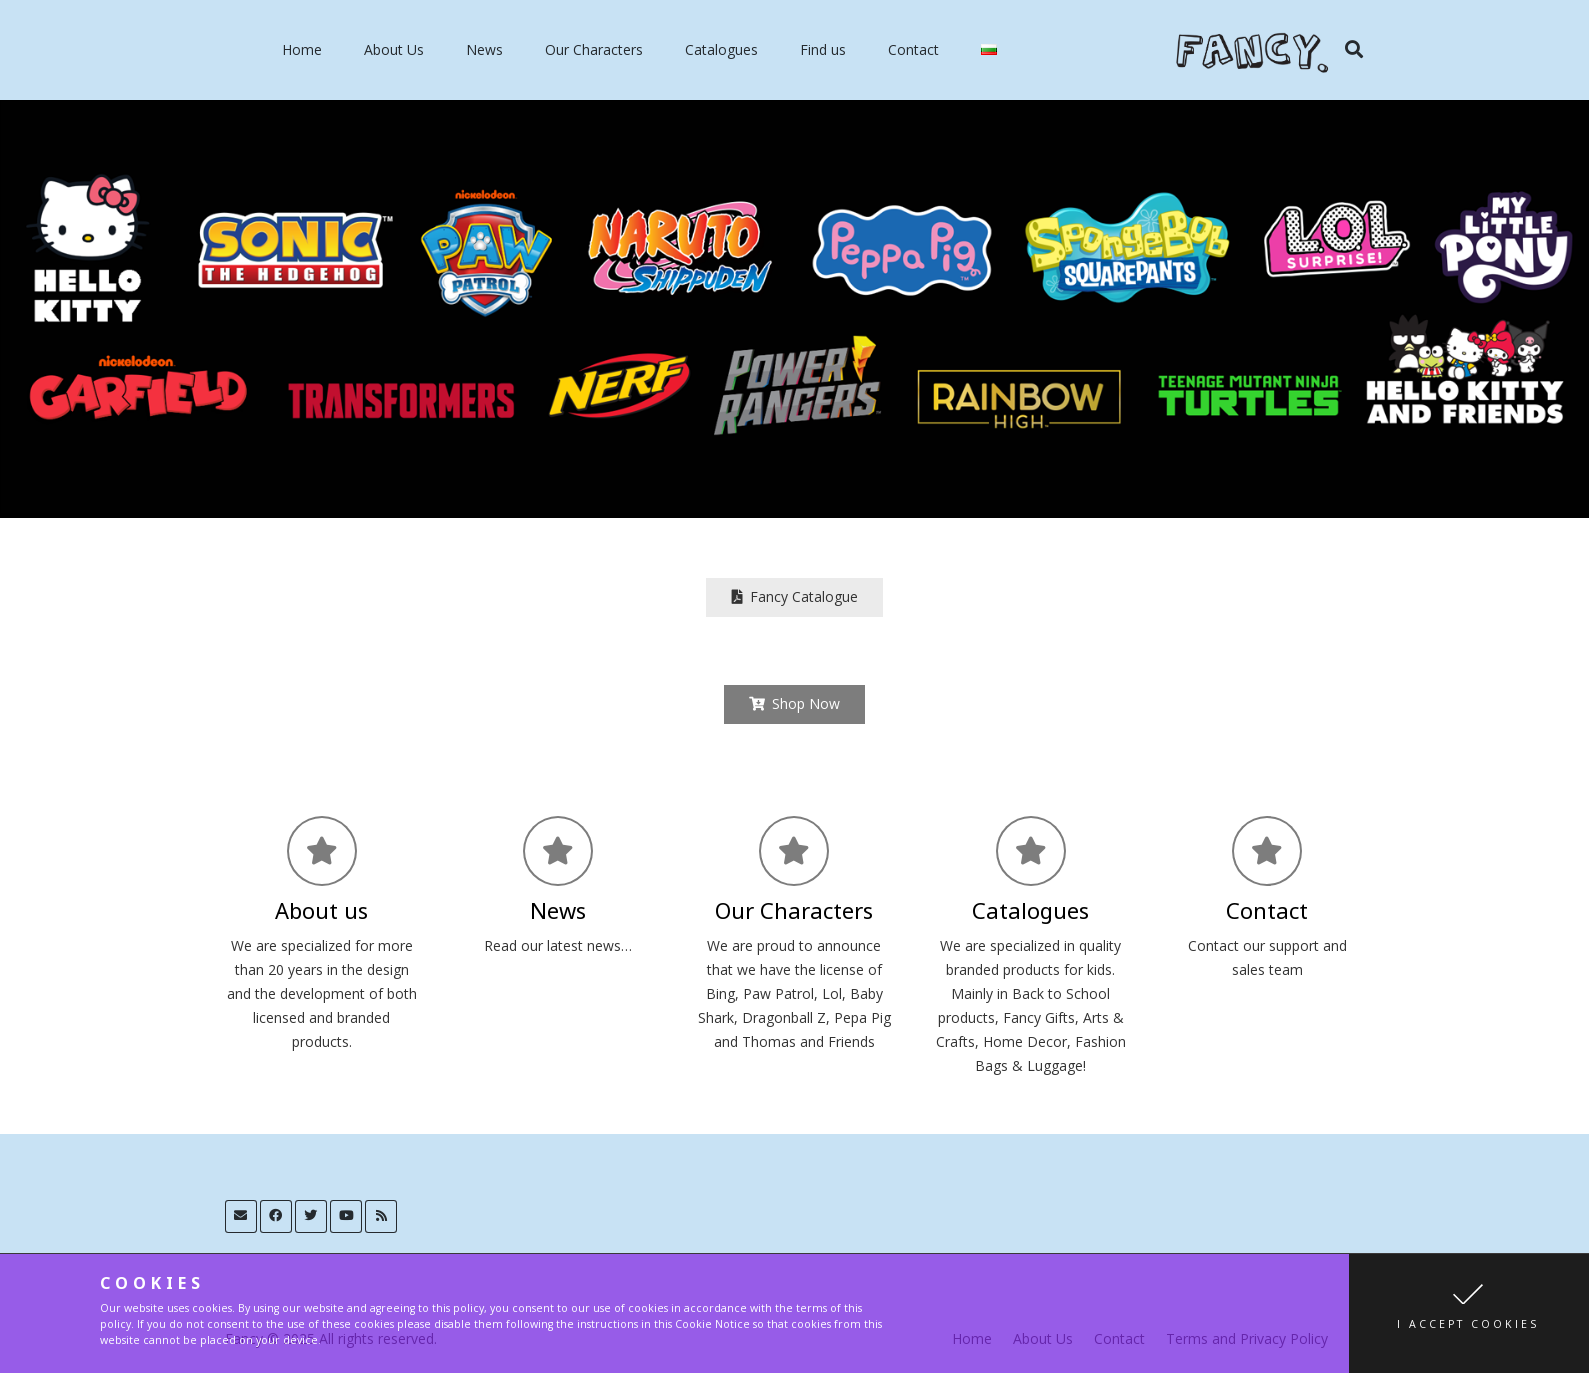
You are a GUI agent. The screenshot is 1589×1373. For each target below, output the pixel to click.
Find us (823, 49)
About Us (394, 49)
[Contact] (1267, 851)
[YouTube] (346, 1216)
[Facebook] (276, 1216)
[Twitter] (311, 1216)
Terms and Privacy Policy (1247, 1338)
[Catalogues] (1031, 851)
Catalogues (721, 49)
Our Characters (594, 49)
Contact (913, 49)
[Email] (241, 1216)
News (484, 49)
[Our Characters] (794, 851)
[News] (558, 851)
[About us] (322, 851)
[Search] (1354, 49)
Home (302, 49)
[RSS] (381, 1216)
